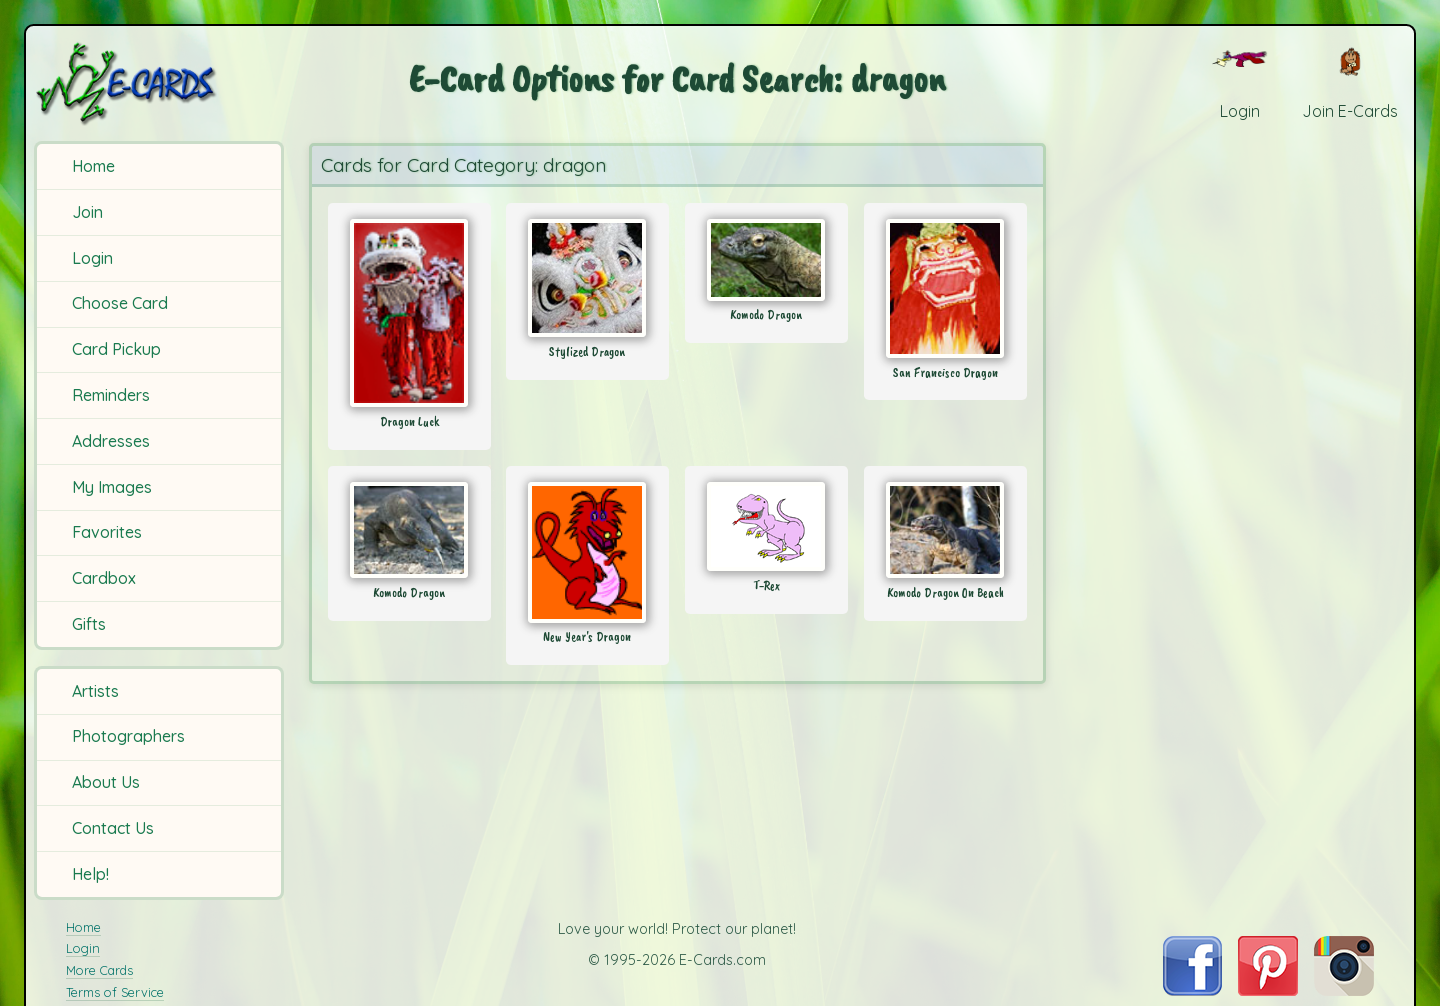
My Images (112, 487)
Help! (90, 874)
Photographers (128, 736)
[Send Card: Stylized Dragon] (587, 278)
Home (93, 166)
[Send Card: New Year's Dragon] (587, 552)
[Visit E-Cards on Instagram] (1344, 990)
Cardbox (104, 578)
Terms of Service (115, 992)
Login (92, 258)
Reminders (111, 395)
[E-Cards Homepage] (159, 83)
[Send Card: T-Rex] (766, 526)
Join (87, 212)
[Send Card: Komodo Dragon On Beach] (945, 530)
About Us (106, 782)
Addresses (111, 441)
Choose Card (120, 303)
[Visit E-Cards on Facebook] (1192, 990)
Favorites (107, 532)
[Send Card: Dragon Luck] (409, 313)
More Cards (99, 970)
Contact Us (113, 828)
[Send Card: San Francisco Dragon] (945, 288)
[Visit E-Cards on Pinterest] (1268, 990)
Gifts (89, 624)
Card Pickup (116, 349)
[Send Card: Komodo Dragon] (766, 260)
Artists (95, 691)
